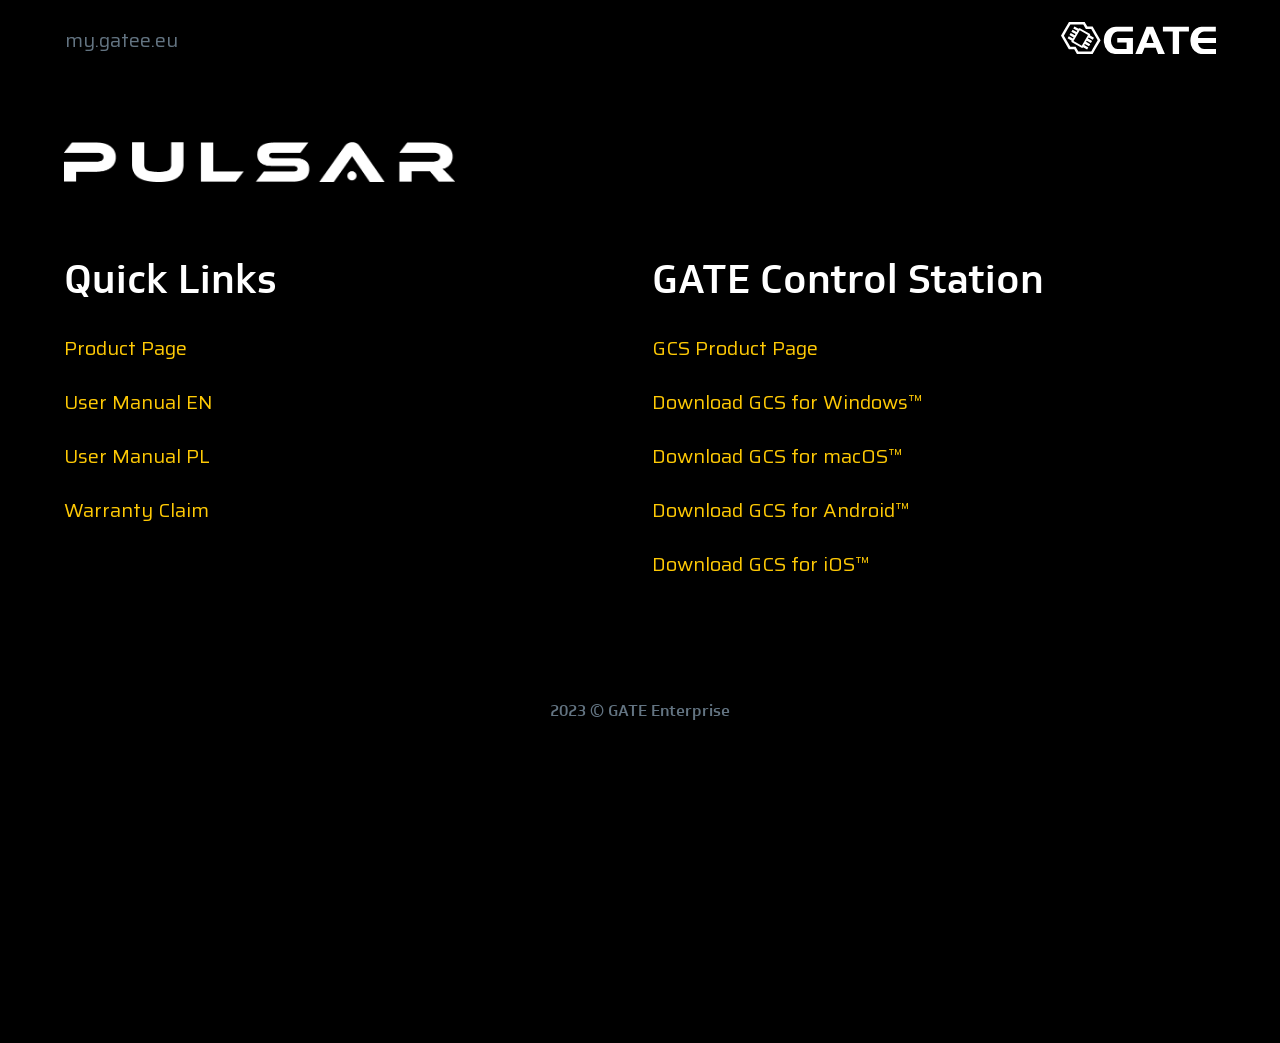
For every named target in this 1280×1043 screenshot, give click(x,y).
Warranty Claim (136, 510)
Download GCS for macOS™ (777, 456)
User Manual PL (137, 456)
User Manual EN (138, 402)
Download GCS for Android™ (781, 510)
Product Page (125, 348)
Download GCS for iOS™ (761, 564)
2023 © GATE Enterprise (640, 710)
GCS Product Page (735, 348)
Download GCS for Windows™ (787, 402)
